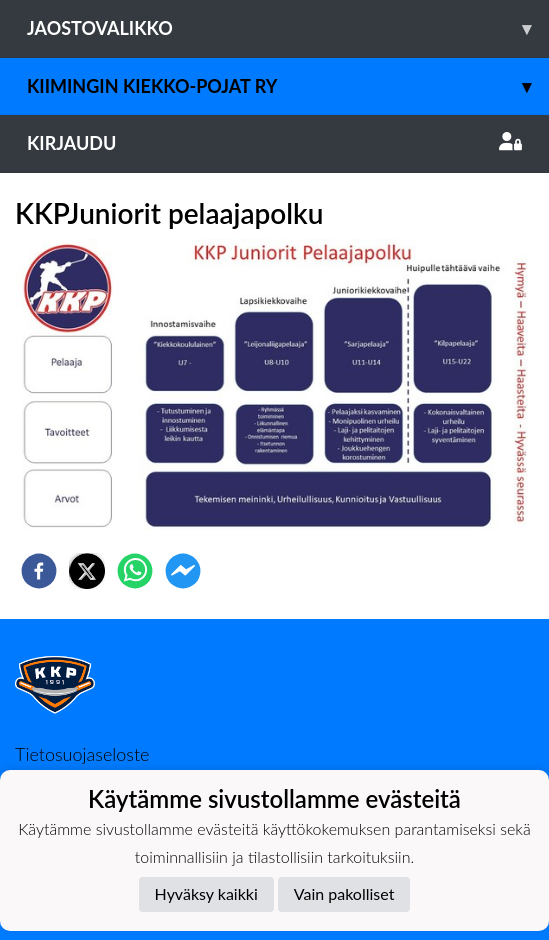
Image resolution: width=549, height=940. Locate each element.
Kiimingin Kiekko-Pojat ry (288, 86)
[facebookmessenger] (183, 571)
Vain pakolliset (344, 893)
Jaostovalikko (288, 28)
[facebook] (39, 571)
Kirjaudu (274, 143)
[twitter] (87, 571)
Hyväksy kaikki (206, 893)
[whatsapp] (135, 571)
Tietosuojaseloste (82, 754)
